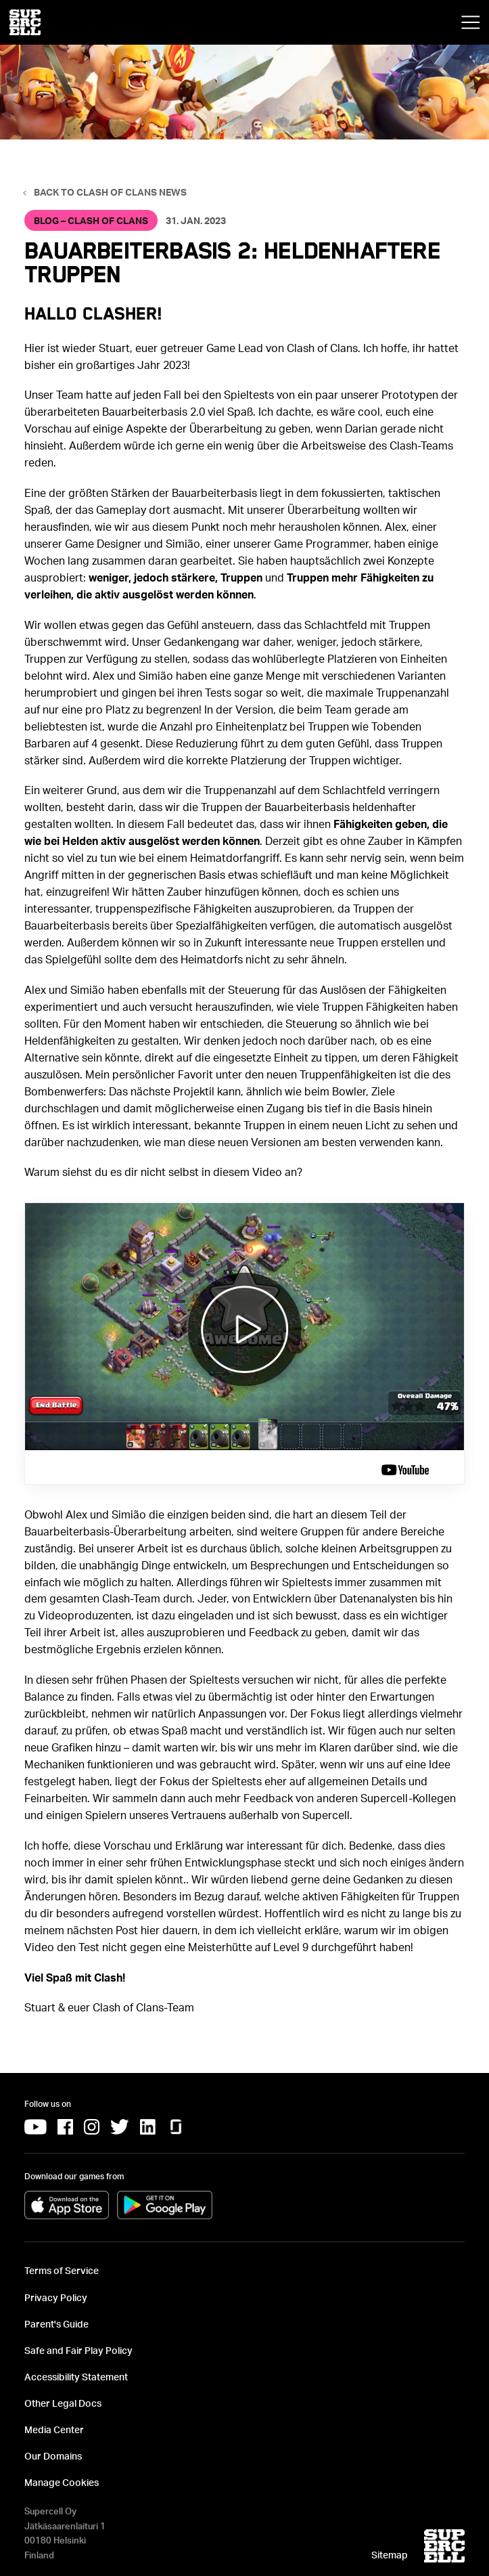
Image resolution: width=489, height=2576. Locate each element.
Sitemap (389, 2554)
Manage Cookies (61, 2482)
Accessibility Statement (76, 2376)
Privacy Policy (55, 2297)
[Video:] (244, 1343)
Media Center (54, 2429)
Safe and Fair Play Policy (78, 2350)
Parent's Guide (56, 2324)
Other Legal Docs (62, 2403)
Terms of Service (61, 2270)
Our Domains (53, 2456)
